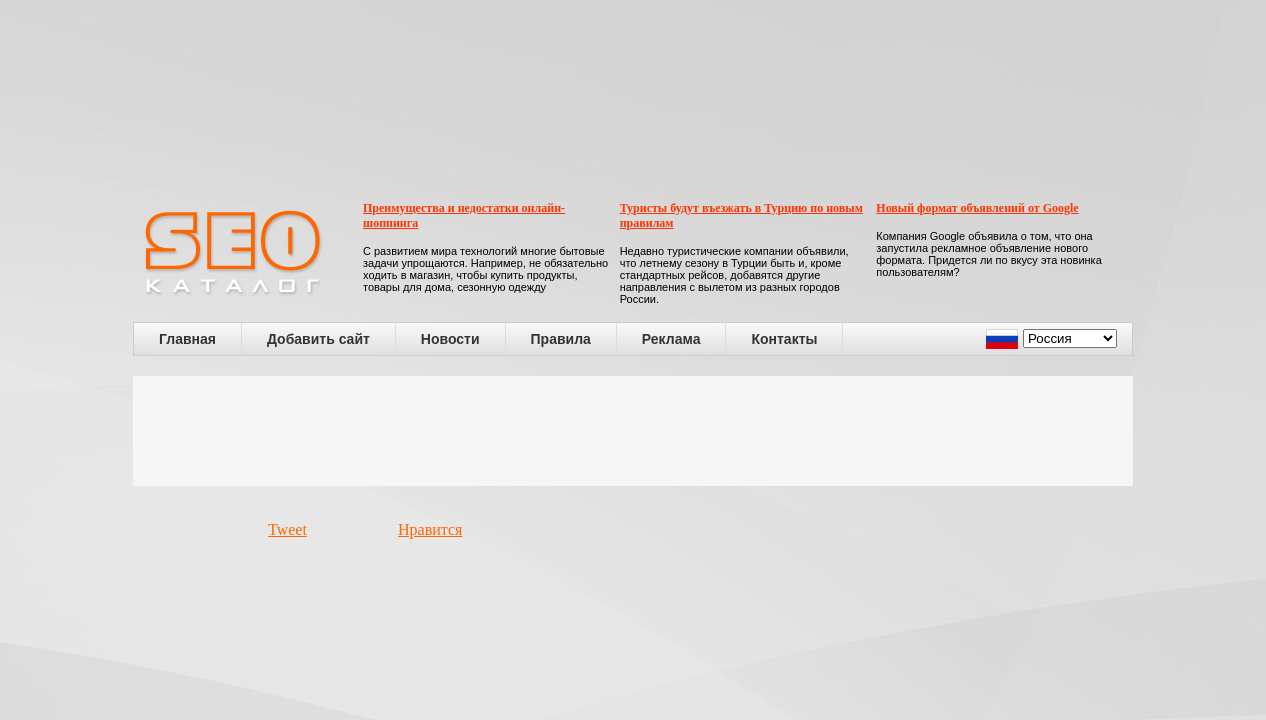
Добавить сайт (318, 339)
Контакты (784, 339)
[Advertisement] (633, 431)
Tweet (287, 529)
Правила (561, 339)
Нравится (430, 529)
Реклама (671, 339)
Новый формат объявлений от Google (977, 208)
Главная (187, 339)
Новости (450, 339)
